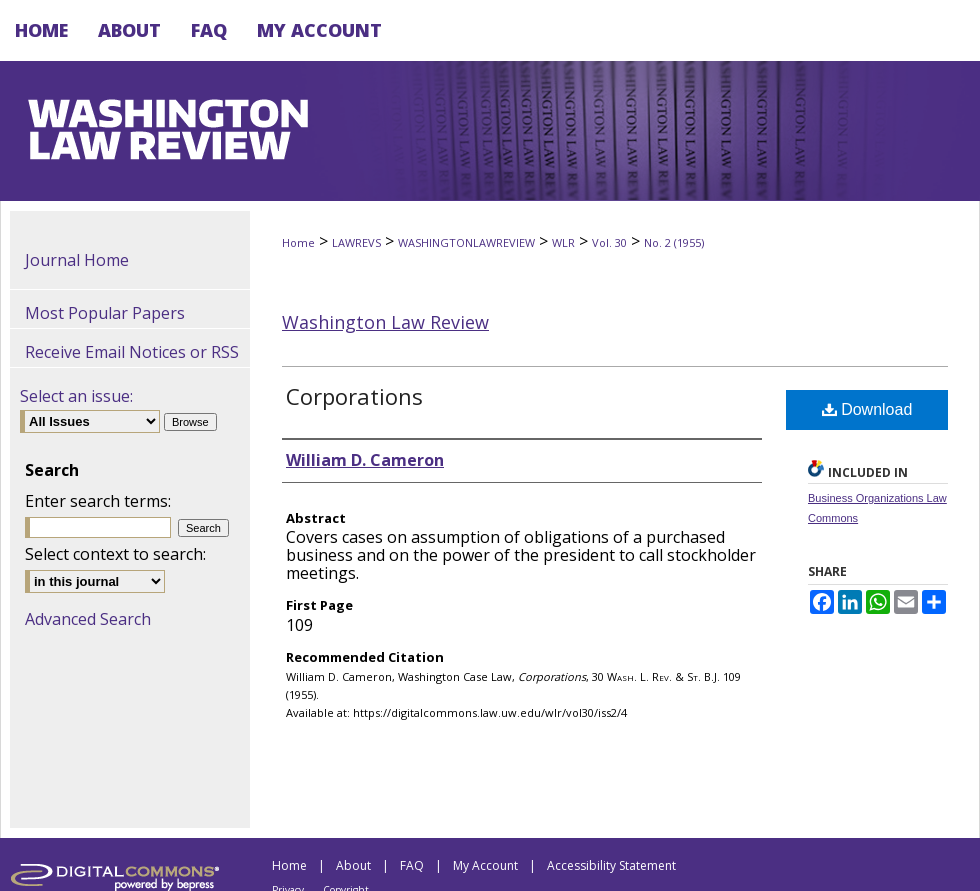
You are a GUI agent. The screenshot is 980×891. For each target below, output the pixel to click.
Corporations (354, 396)
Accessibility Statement (611, 865)
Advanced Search (88, 619)
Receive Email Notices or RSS (132, 352)
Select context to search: (115, 554)
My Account (485, 865)
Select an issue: (76, 396)
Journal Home (77, 260)
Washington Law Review (385, 322)
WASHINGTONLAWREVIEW (466, 242)
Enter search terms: (98, 501)
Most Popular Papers (105, 313)
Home (298, 242)
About (353, 865)
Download (867, 409)
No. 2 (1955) (674, 242)
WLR (563, 242)
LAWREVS (356, 242)
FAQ (412, 865)
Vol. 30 (609, 242)
